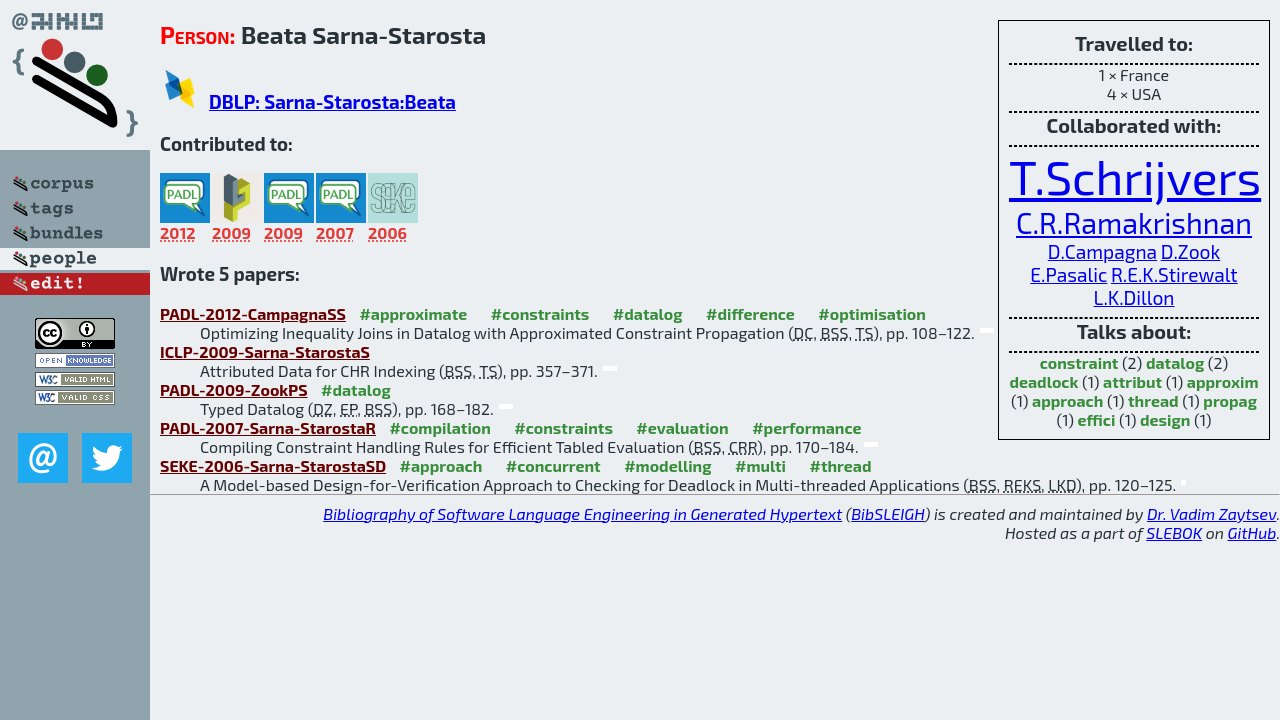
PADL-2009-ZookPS (234, 389)
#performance (806, 427)
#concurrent (553, 465)
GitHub (1252, 532)
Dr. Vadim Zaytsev (1211, 513)
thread (1153, 400)
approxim (1223, 381)
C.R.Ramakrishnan (1134, 222)
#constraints (540, 313)
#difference (750, 313)
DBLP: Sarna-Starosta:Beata (332, 101)
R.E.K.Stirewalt (1174, 274)
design (1165, 419)
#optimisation (872, 313)
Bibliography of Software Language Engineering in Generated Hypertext (582, 513)
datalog (1175, 362)
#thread (840, 465)
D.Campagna (1102, 251)
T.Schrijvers (1135, 176)
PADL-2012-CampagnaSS (253, 313)
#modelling (667, 465)
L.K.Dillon (1134, 297)
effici (1097, 419)
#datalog (648, 313)
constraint (1079, 362)
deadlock (1043, 381)
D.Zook (1191, 251)
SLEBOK (1174, 532)
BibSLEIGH (887, 513)
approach (1067, 400)
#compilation (439, 427)
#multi (760, 465)
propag (1230, 400)
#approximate (413, 313)
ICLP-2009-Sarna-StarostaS (265, 351)
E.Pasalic (1068, 274)
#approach (441, 465)
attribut (1132, 381)
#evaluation (682, 427)
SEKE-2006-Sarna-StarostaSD (273, 465)
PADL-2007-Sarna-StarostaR (268, 427)
